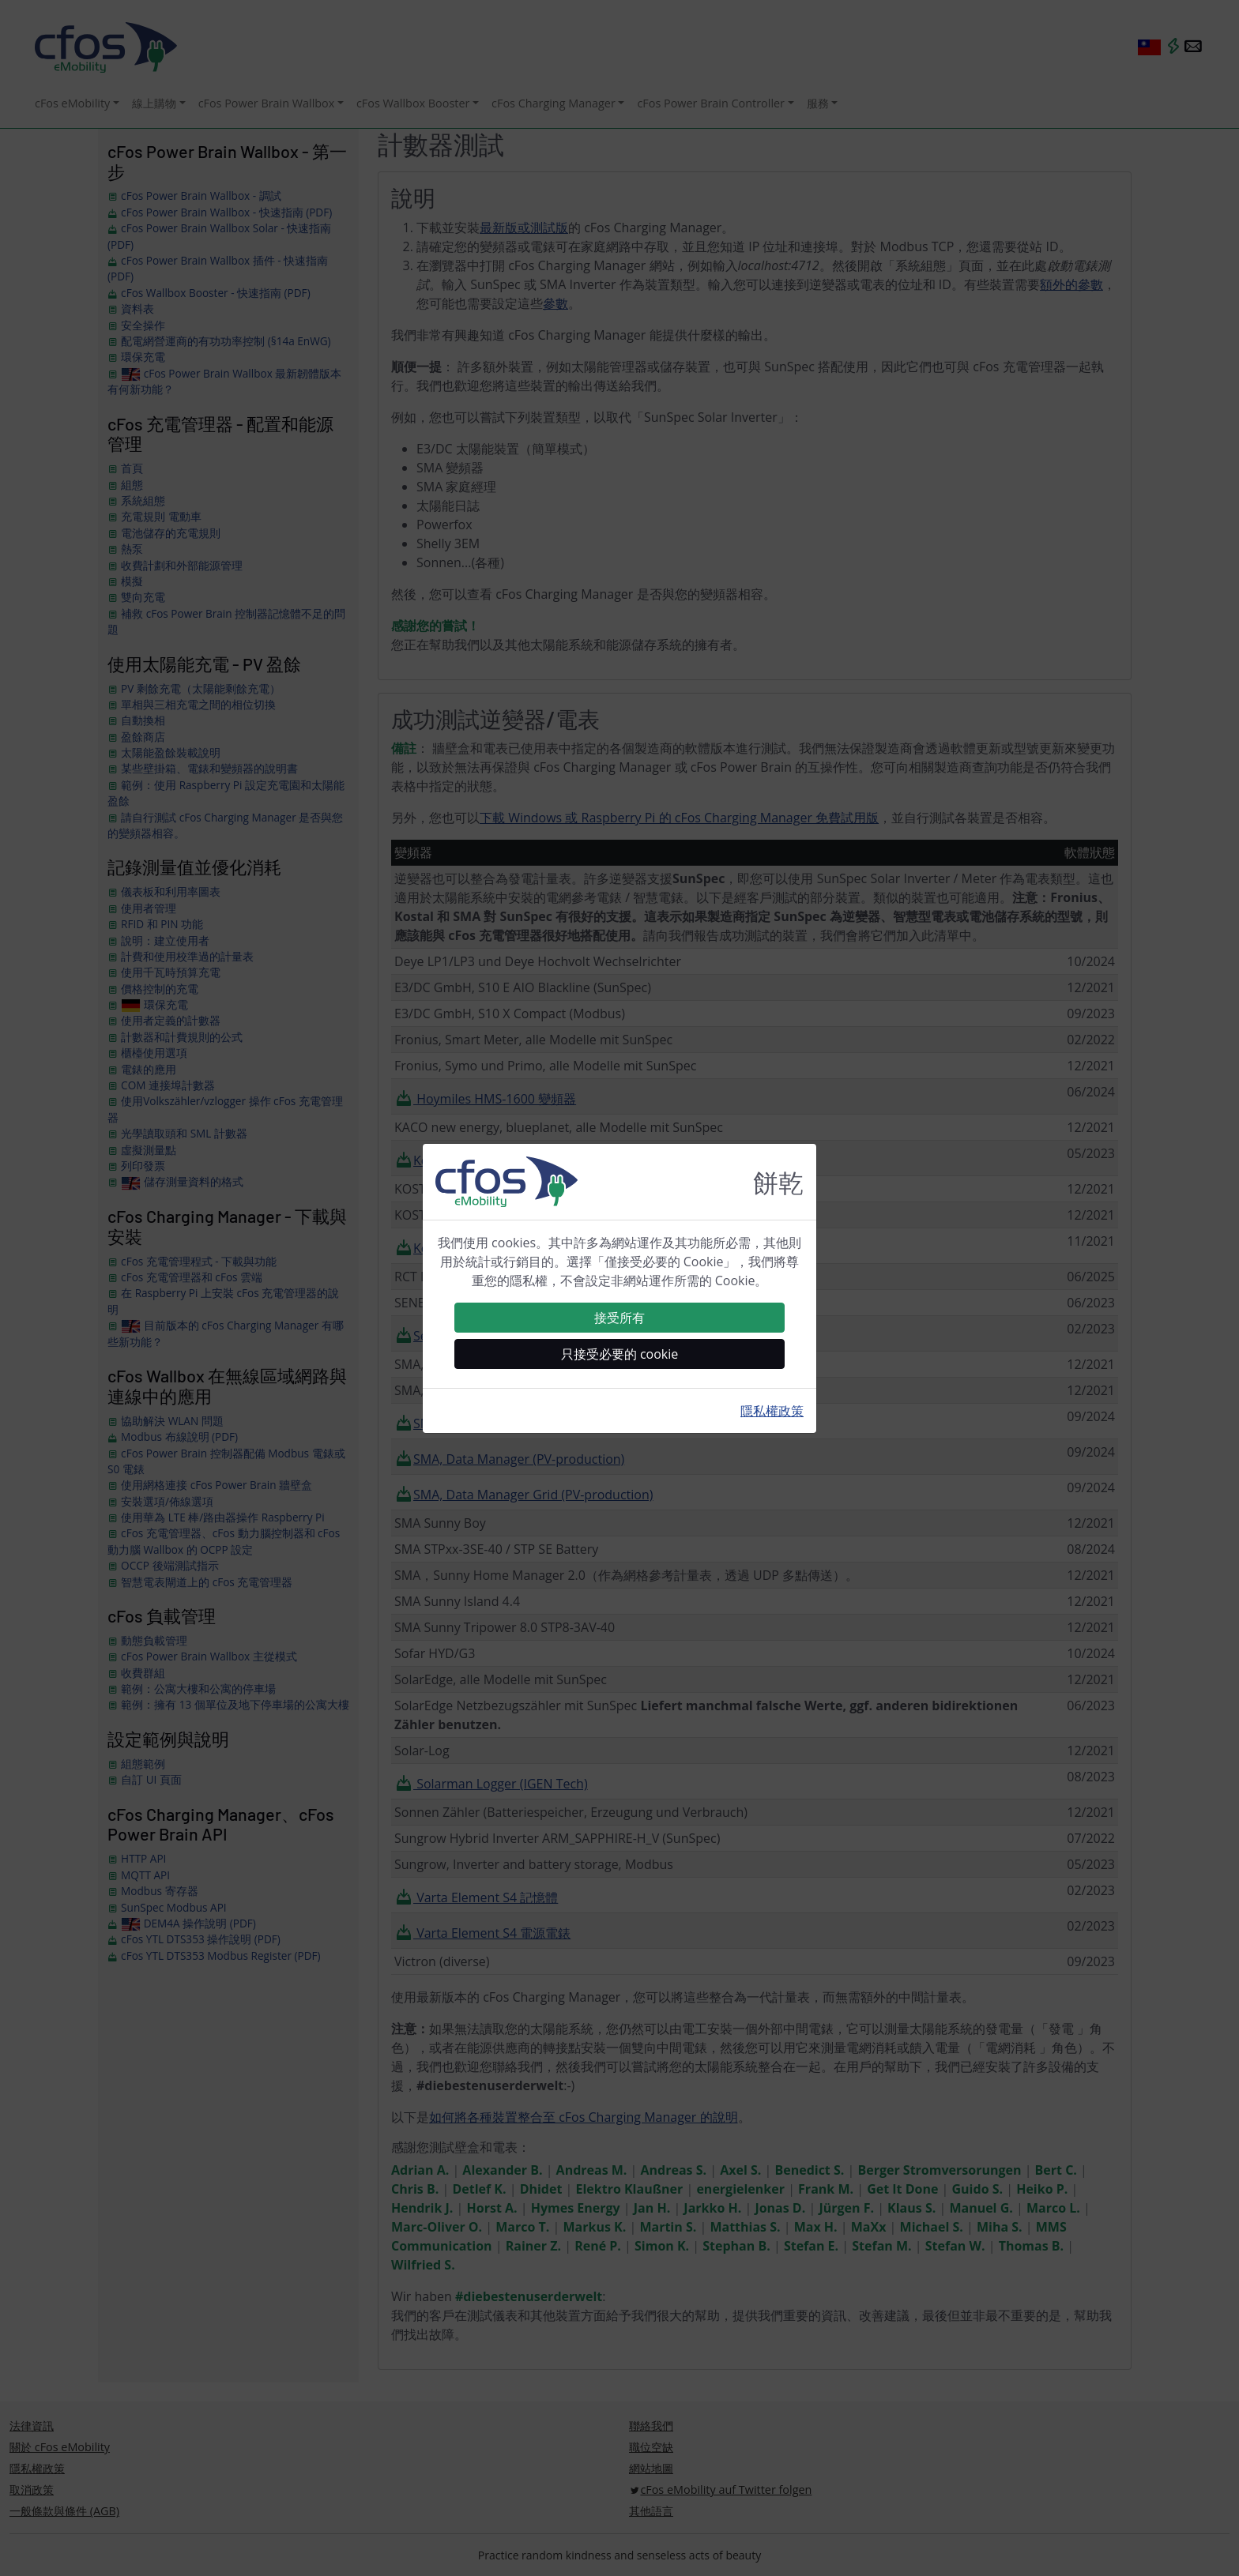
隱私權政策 (772, 1411)
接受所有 (619, 1317)
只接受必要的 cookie (620, 1354)
